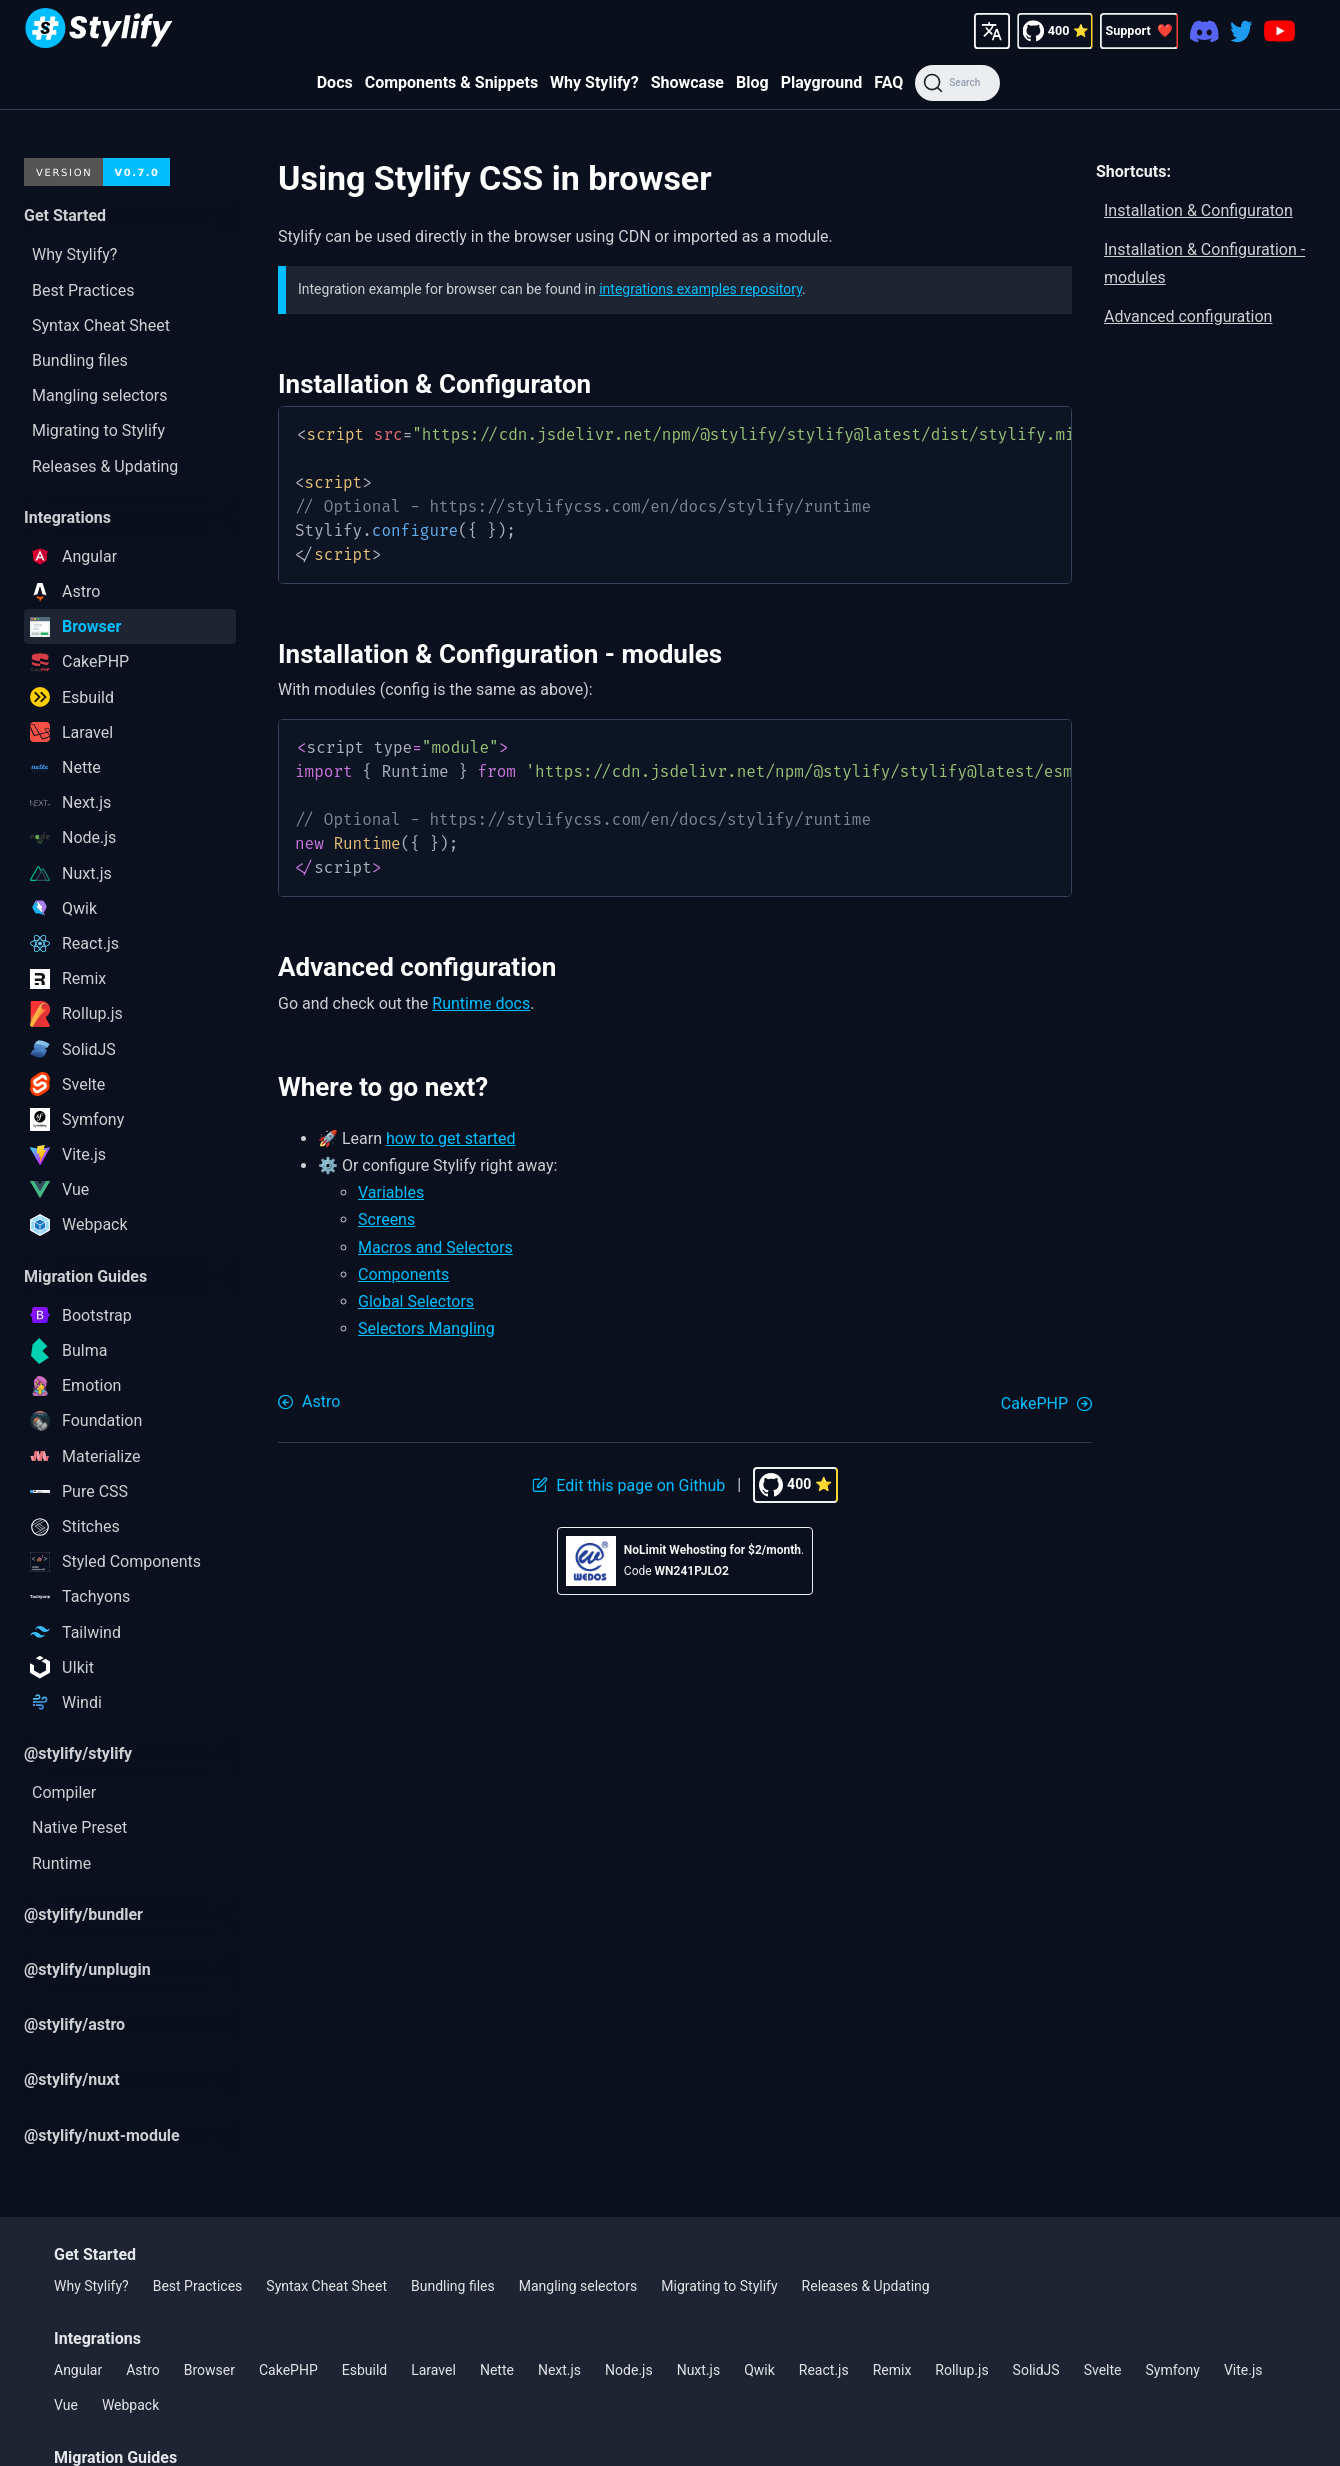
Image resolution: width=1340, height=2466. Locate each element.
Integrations (97, 2338)
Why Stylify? (594, 82)
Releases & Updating (866, 2286)
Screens (386, 1219)
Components (403, 1274)
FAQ (888, 82)
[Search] (957, 83)
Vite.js (1243, 2370)
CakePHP (288, 2370)
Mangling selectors (578, 2286)
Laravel (433, 2370)
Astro (143, 2370)
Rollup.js (961, 2370)
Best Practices (198, 2286)
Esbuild (364, 2370)
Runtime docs (481, 1003)
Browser (209, 2370)
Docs (335, 82)
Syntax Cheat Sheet (326, 2286)
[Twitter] (1241, 30)
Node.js (629, 2370)
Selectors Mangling (426, 1328)
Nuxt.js (699, 2370)
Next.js (559, 2370)
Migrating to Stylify (719, 2286)
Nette (497, 2370)
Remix (892, 2370)
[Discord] (1204, 30)
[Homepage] (99, 30)
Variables (391, 1192)
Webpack (130, 2405)
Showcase (687, 82)
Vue (66, 2405)
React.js (824, 2370)
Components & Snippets (451, 82)
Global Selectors (416, 1301)
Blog (752, 82)
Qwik (759, 2370)
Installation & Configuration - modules (1204, 263)
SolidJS (1036, 2370)
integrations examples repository (700, 289)
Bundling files (453, 2286)
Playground (822, 82)
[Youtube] (1279, 31)
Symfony (1173, 2370)
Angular (78, 2370)
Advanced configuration (1188, 316)
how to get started (451, 1138)
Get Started (95, 2254)
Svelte (1103, 2370)
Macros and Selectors (435, 1247)
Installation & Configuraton (1198, 210)
